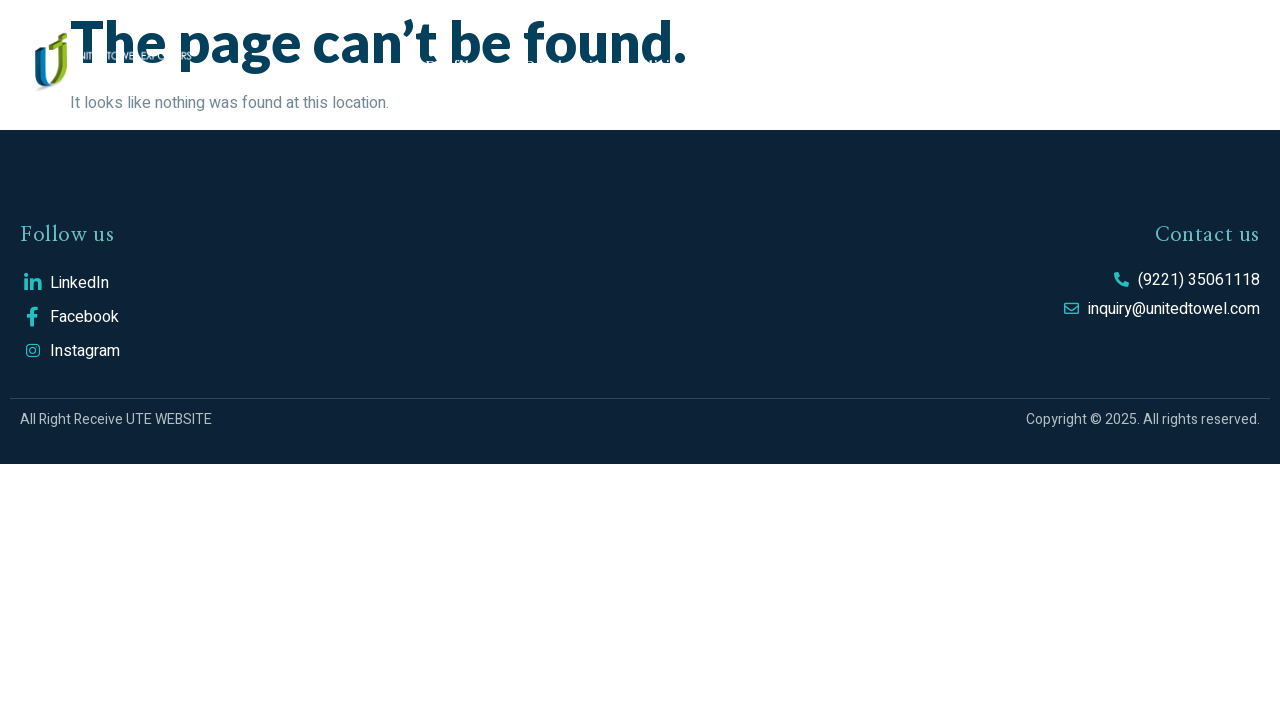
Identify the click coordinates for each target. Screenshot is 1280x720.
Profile (451, 65)
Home (356, 65)
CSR (901, 65)
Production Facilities (605, 65)
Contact (1092, 65)
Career (988, 65)
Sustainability (786, 65)
